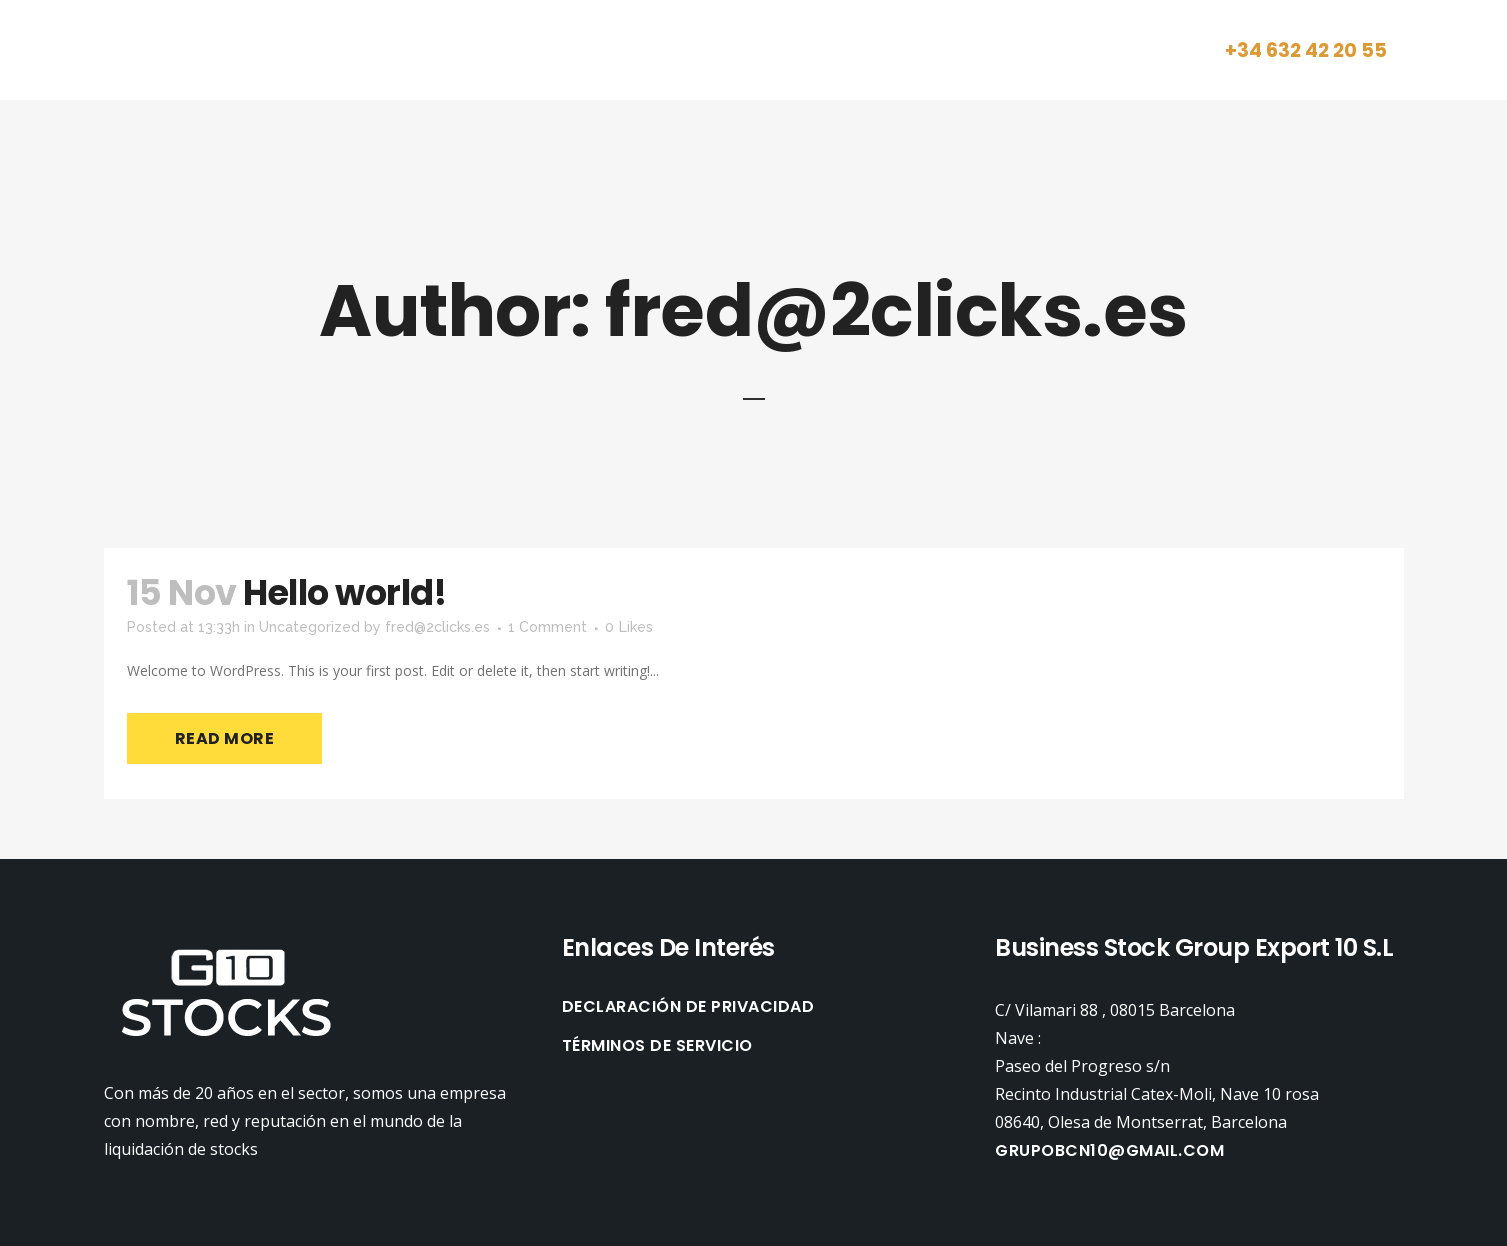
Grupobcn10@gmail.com (1109, 1150)
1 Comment (547, 627)
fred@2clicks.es (437, 627)
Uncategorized (309, 627)
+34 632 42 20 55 (1306, 50)
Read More (225, 738)
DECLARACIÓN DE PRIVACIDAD (688, 1007)
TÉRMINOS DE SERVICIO (657, 1046)
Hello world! (344, 592)
